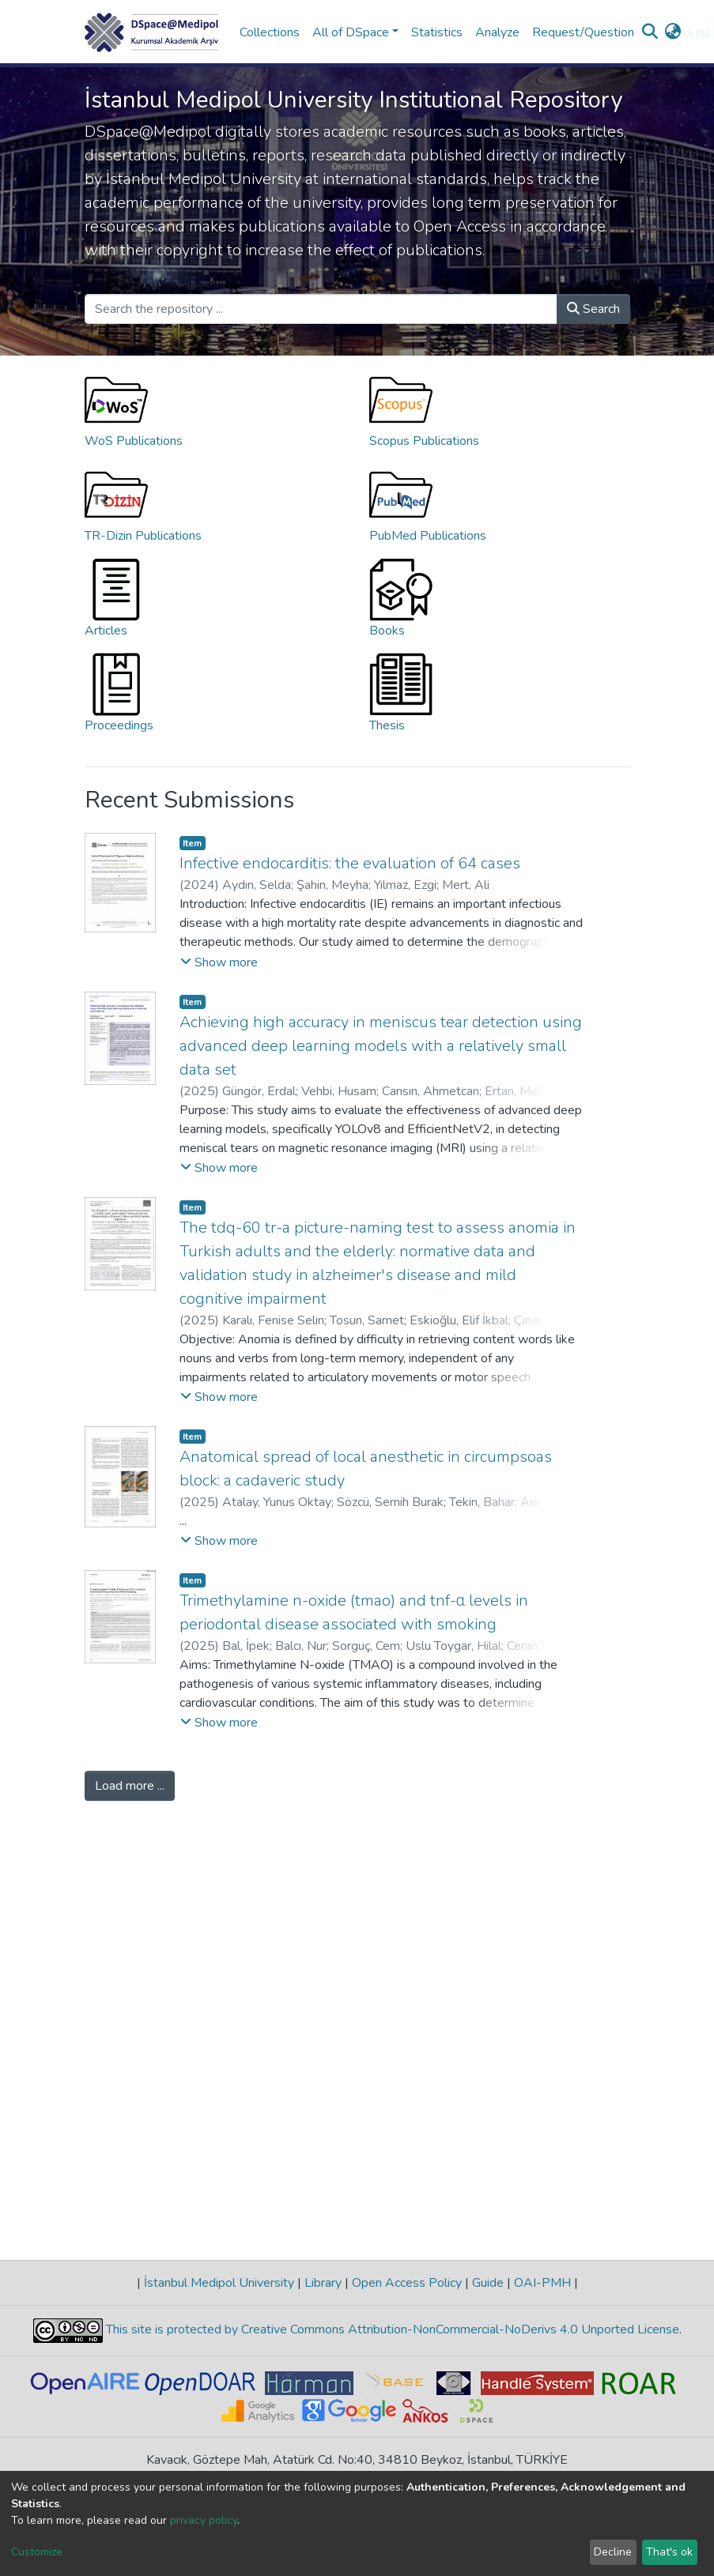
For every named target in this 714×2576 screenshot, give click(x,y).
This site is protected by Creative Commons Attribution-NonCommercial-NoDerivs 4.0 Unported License (391, 2329)
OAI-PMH (542, 2283)
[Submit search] (650, 32)
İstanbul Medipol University (219, 2283)
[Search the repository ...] (321, 309)
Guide (488, 2283)
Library (323, 2283)
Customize (36, 2551)
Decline (613, 2551)
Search (593, 309)
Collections (270, 32)
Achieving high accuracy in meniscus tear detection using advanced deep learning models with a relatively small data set (380, 1045)
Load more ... (129, 1786)
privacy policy (203, 2520)
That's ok (669, 2551)
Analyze (497, 32)
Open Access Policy (407, 2283)
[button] (673, 32)
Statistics (437, 32)
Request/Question (583, 32)
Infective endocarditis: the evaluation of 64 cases (349, 863)
